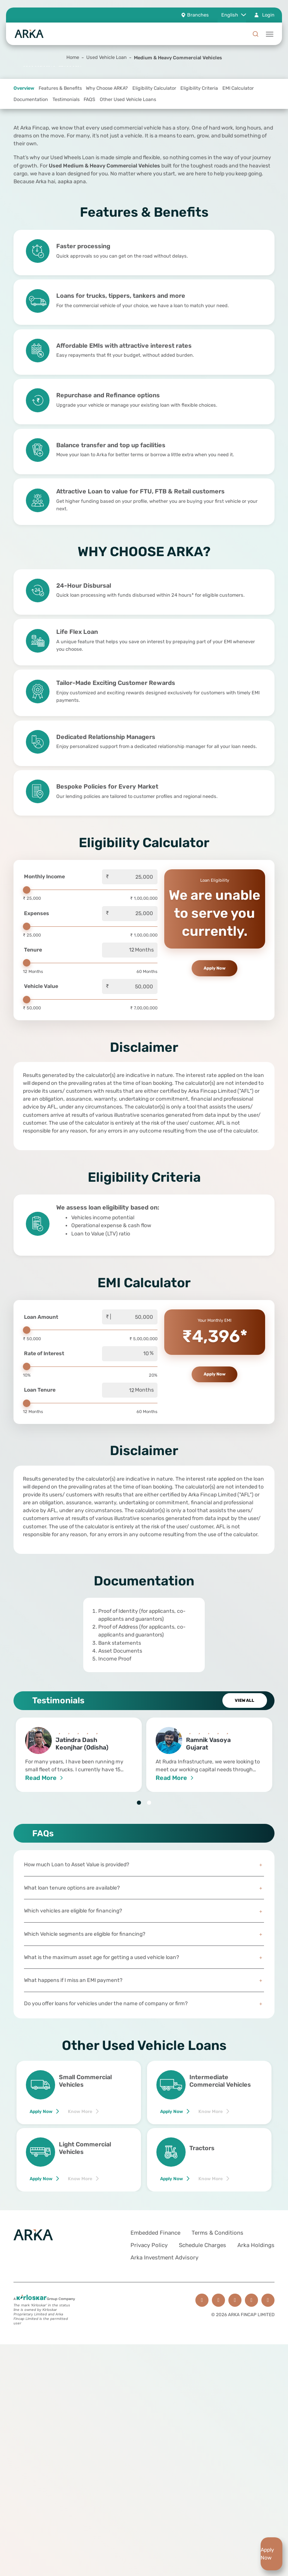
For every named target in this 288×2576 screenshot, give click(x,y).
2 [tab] (149, 1898)
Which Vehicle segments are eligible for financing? (144, 2029)
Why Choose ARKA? (107, 183)
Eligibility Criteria (199, 183)
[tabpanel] (144, 1730)
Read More (41, 1872)
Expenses (36, 1008)
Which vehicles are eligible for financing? (144, 2006)
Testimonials (66, 195)
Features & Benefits (60, 183)
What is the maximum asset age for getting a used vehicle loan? (144, 2052)
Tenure (33, 1045)
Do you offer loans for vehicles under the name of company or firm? (144, 2098)
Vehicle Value (41, 1081)
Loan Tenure (40, 1485)
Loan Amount (41, 1412)
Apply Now (41, 2206)
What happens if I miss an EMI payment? (144, 2075)
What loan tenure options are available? (144, 1983)
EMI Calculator (238, 183)
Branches (198, 15)
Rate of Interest (44, 1449)
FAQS (89, 195)
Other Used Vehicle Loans (128, 195)
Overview (24, 183)
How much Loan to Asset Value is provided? (144, 1960)
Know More (80, 2206)
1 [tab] (139, 1898)
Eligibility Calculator (154, 183)
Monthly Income (44, 972)
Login (268, 15)
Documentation (31, 195)
